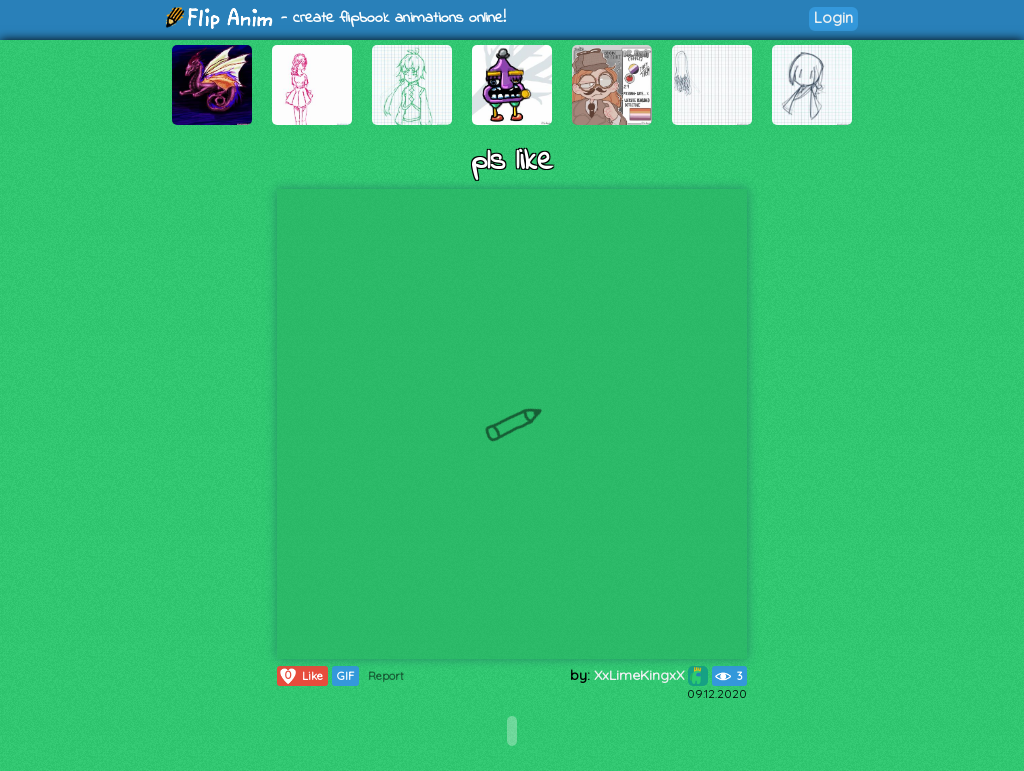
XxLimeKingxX (651, 675)
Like (300, 676)
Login (833, 17)
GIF (345, 676)
